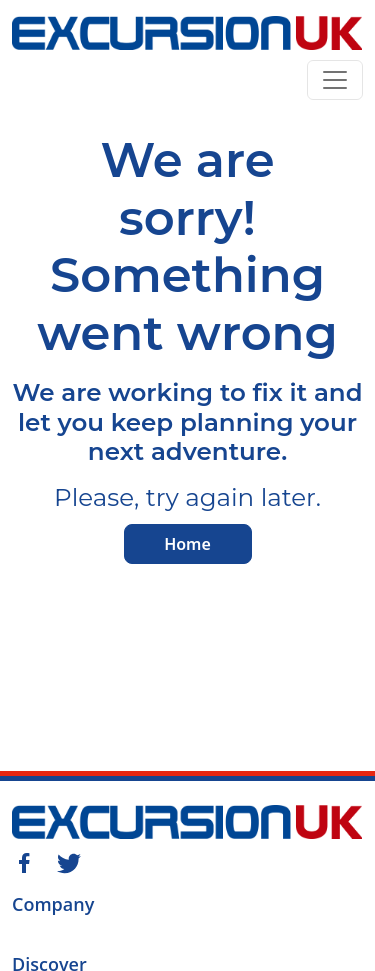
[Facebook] (24, 861)
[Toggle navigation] (335, 80)
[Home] (187, 36)
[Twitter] (69, 861)
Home (187, 544)
